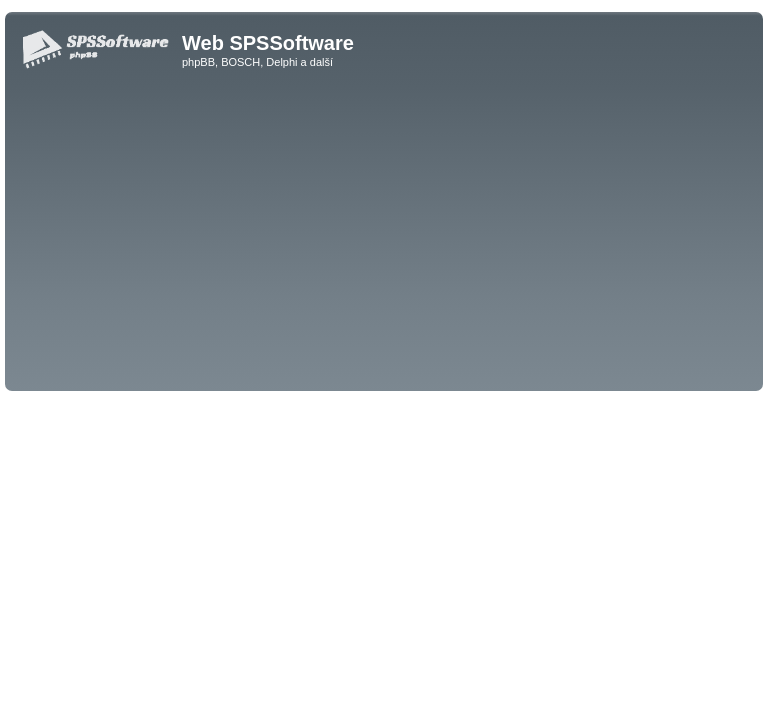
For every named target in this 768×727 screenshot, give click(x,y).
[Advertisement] (384, 236)
